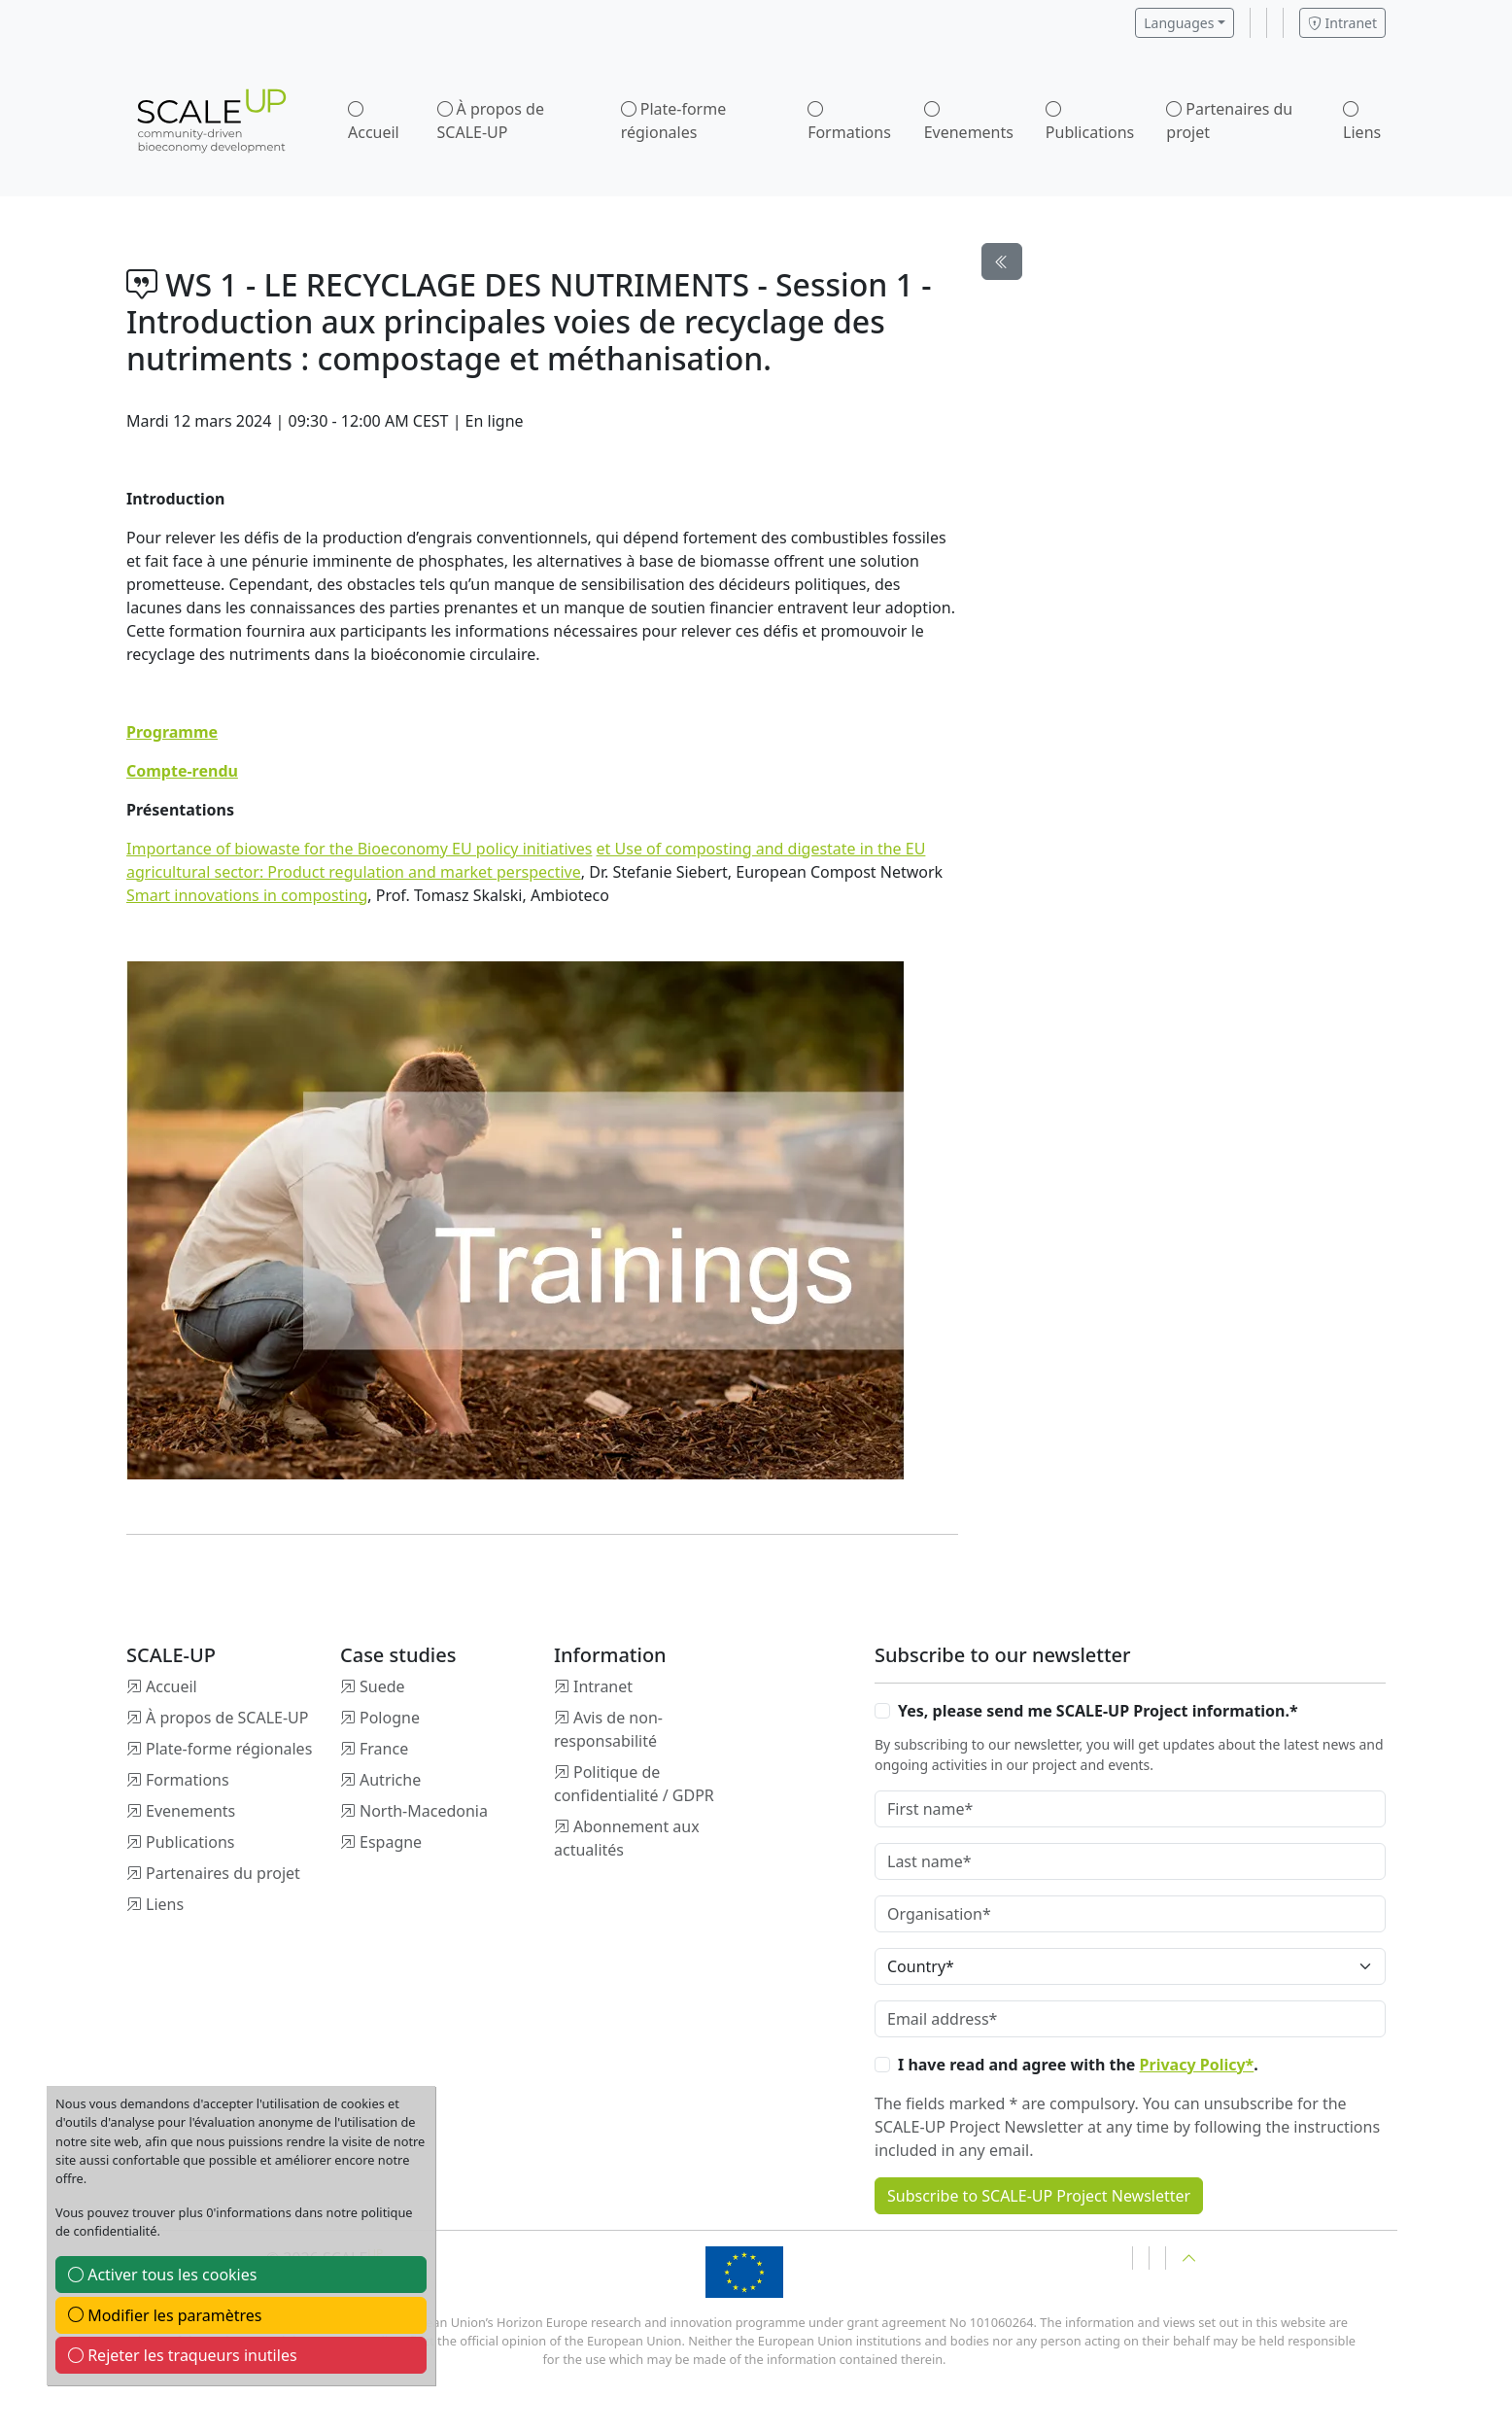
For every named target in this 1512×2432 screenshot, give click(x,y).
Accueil (373, 132)
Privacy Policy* (1197, 2064)
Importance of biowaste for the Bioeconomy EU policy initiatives (359, 848)
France (384, 1748)
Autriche (390, 1779)
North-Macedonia (424, 1811)
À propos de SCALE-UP (490, 120)
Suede (382, 1686)
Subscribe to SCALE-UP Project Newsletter (1038, 2195)
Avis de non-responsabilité (608, 1729)
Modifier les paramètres (165, 2315)
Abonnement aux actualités (627, 1838)
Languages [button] (1179, 23)
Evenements (969, 132)
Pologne (390, 1717)
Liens (1362, 132)
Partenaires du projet (1229, 120)
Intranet (1342, 23)
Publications (1090, 132)
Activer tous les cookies (162, 2274)
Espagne (391, 1842)
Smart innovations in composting (246, 895)
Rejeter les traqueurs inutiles (182, 2355)
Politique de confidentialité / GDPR (634, 1783)
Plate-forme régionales (674, 120)
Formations (849, 132)
